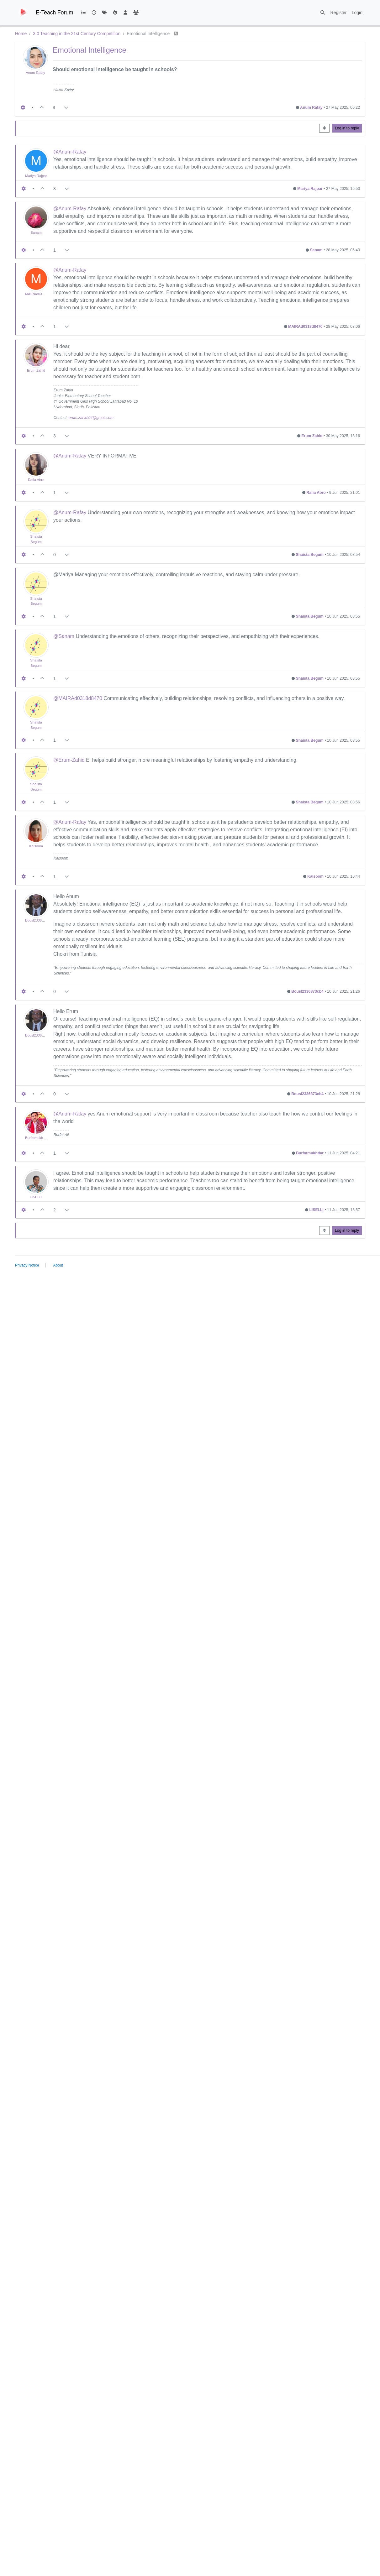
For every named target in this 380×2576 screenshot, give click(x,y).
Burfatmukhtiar (36, 1138)
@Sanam (63, 636)
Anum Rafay (35, 73)
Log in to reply (347, 128)
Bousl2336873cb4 (39, 920)
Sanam (35, 232)
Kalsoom (36, 846)
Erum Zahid (36, 370)
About (58, 1265)
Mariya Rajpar (36, 176)
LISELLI (36, 1197)
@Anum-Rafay (69, 151)
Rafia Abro (36, 480)
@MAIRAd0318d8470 (77, 698)
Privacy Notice (27, 1265)
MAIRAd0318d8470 (40, 294)
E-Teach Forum (54, 12)
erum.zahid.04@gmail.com (91, 417)
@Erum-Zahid (69, 760)
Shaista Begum (310, 554)
